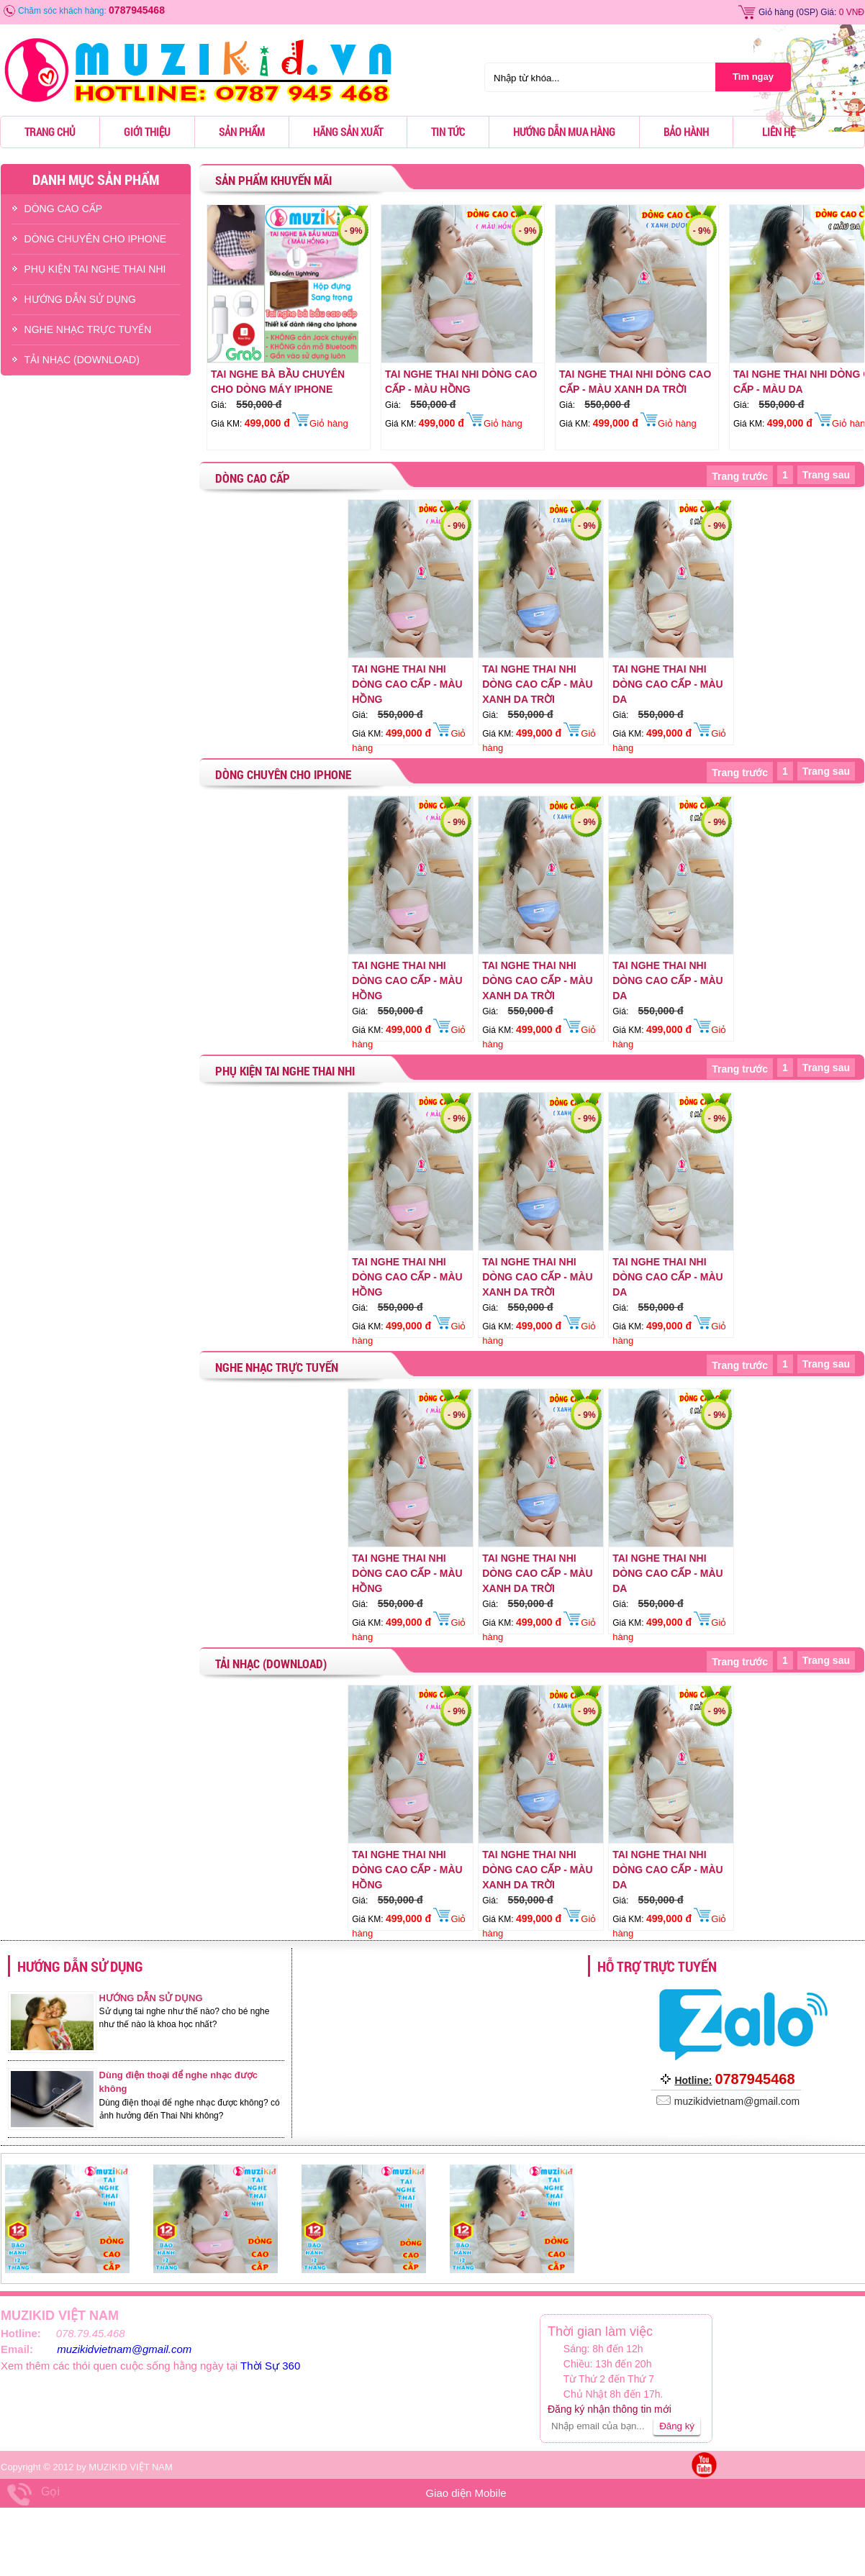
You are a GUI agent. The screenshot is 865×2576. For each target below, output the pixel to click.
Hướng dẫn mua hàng (564, 131)
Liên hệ (778, 131)
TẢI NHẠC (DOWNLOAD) (82, 359)
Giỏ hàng (776, 12)
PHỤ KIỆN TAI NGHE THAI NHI (95, 269)
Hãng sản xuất (348, 131)
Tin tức (448, 131)
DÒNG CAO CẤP (63, 208)
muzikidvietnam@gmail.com (124, 2349)
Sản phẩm (242, 131)
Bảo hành (686, 131)
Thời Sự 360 (270, 2365)
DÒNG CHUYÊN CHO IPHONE (95, 239)
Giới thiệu (147, 131)
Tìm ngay (753, 76)
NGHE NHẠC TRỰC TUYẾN (88, 329)
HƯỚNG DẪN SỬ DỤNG (80, 299)
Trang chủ (50, 131)
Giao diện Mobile (465, 2493)
